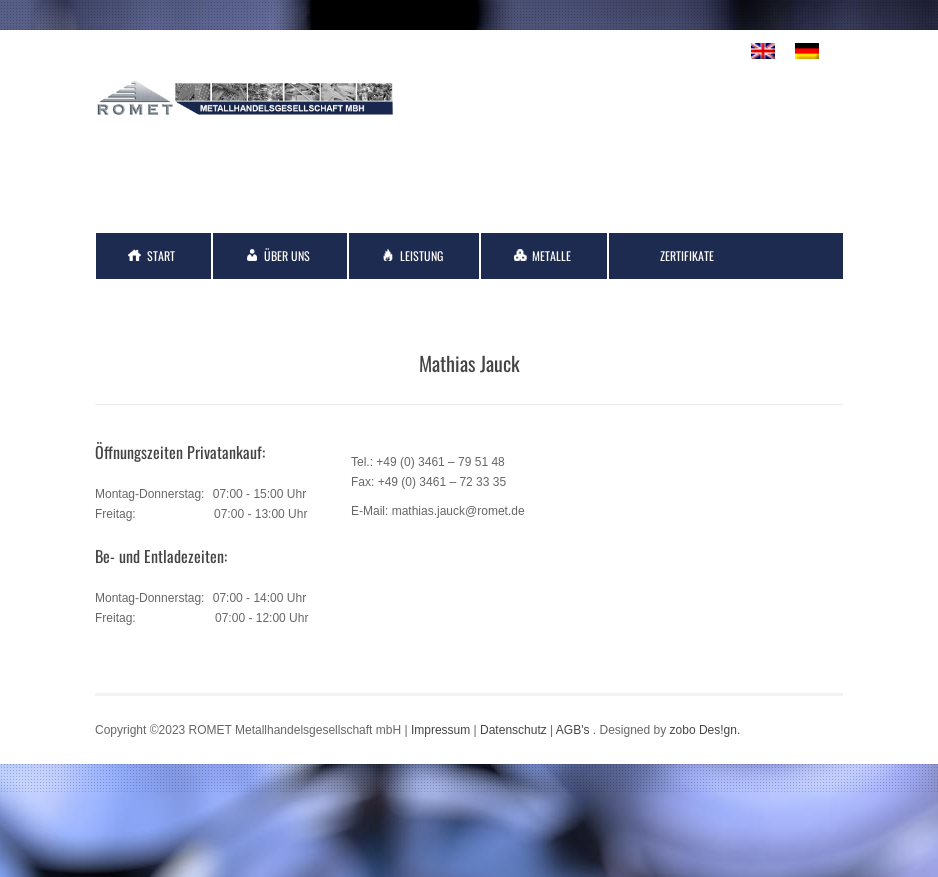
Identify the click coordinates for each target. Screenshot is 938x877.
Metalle (551, 255)
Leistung (421, 255)
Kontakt (168, 301)
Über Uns (287, 255)
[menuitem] (763, 51)
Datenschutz (513, 730)
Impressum (440, 730)
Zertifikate (687, 255)
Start (161, 255)
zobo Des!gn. (705, 730)
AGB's (573, 730)
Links (290, 301)
